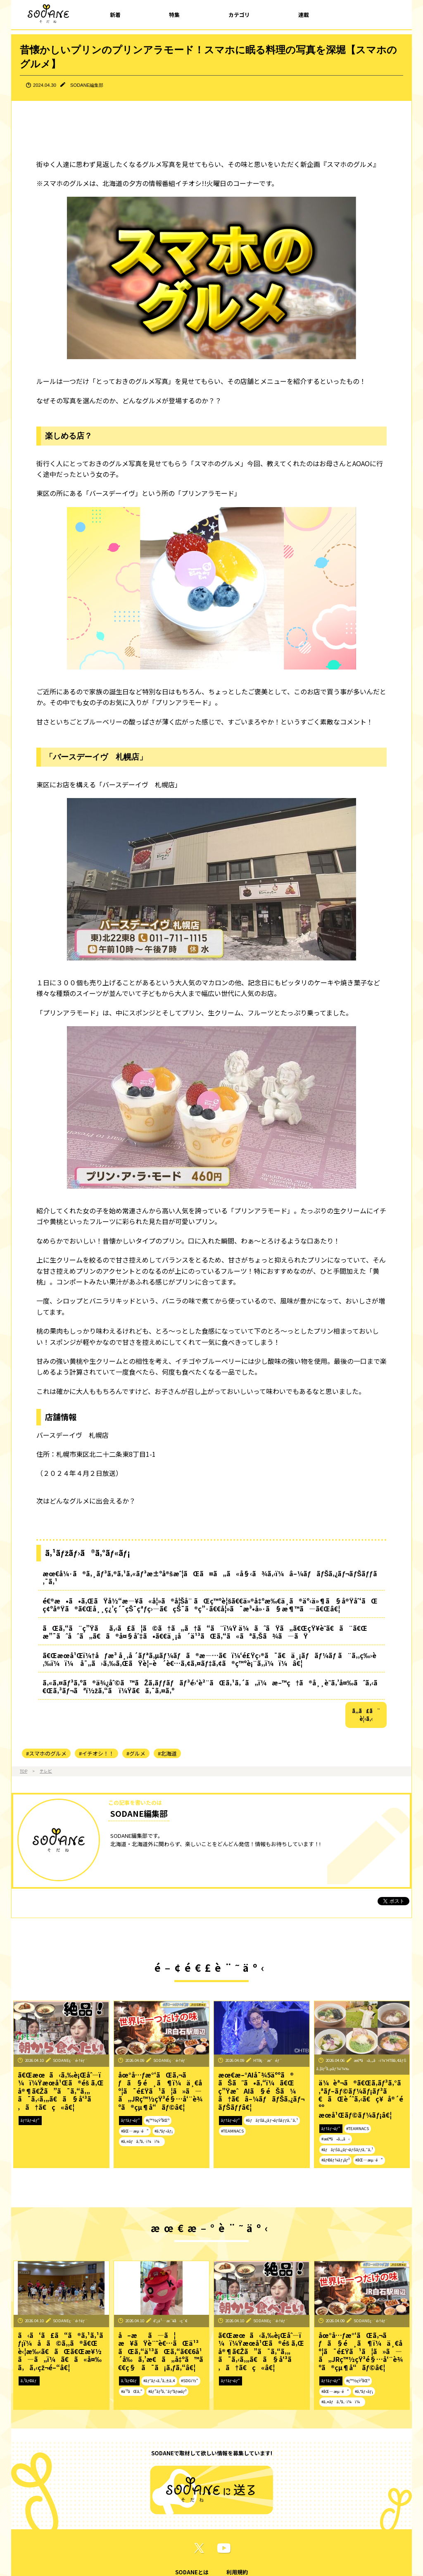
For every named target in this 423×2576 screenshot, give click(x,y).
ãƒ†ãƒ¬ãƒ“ (30, 2120)
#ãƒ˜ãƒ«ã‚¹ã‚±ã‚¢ (159, 2380)
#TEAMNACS (232, 2131)
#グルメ (135, 1753)
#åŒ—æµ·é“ (135, 2131)
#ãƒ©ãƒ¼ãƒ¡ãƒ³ (335, 2160)
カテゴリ (239, 15)
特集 (174, 15)
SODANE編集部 (86, 85)
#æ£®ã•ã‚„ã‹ (335, 2139)
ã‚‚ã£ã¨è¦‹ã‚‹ (366, 1715)
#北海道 (167, 1753)
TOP (23, 1771)
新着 (115, 15)
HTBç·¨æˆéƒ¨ (267, 2060)
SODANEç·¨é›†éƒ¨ (70, 2060)
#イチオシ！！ (96, 1753)
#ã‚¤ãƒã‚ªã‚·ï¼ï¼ (142, 2141)
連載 (303, 15)
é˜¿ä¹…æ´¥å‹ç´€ (170, 2320)
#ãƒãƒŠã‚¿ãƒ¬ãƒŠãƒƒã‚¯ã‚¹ (272, 2120)
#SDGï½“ (189, 2380)
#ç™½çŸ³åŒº (157, 2120)
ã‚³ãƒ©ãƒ (29, 2380)
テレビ (46, 1771)
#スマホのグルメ (46, 1753)
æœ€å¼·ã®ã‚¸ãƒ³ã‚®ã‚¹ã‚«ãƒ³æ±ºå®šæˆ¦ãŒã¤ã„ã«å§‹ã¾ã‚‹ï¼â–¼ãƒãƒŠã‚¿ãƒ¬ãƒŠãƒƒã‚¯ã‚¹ (210, 1577)
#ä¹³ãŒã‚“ (132, 2391)
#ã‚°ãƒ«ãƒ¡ (163, 2131)
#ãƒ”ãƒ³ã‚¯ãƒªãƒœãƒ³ (167, 2391)
